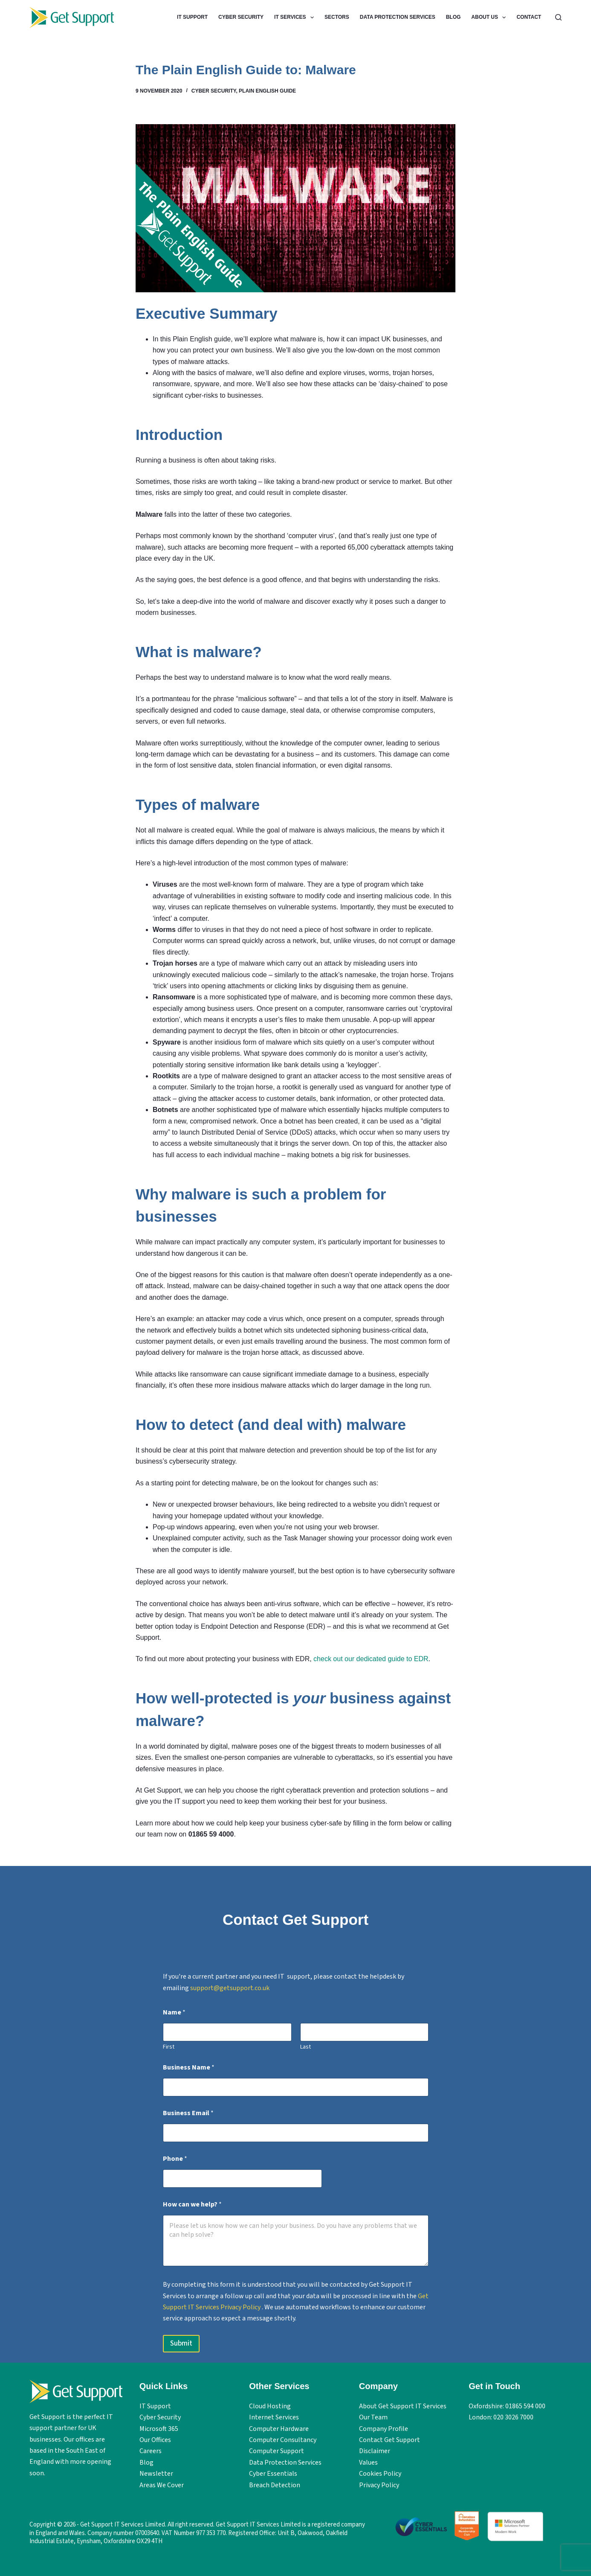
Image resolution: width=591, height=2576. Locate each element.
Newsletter (156, 2473)
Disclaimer (374, 2451)
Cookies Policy (380, 2473)
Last (305, 2047)
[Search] (558, 17)
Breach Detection (274, 2485)
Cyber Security (241, 17)
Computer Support (276, 2451)
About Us (490, 17)
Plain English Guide (267, 91)
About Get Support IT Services (402, 2406)
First (168, 2047)
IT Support (192, 17)
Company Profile (383, 2428)
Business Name (188, 2068)
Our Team (373, 2417)
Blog (453, 17)
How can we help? (192, 2205)
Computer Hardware (279, 2428)
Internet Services (274, 2417)
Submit (181, 2343)
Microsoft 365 (158, 2428)
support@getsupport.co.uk (229, 1988)
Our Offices (155, 2440)
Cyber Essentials (273, 2473)
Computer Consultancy (282, 2440)
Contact (528, 17)
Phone (175, 2159)
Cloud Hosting (270, 2406)
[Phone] (242, 2178)
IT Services (295, 17)
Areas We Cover (161, 2485)
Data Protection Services (397, 17)
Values (368, 2462)
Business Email (188, 2113)
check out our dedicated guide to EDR (371, 1658)
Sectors (336, 17)
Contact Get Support (389, 2440)
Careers (150, 2451)
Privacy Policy (379, 2485)
